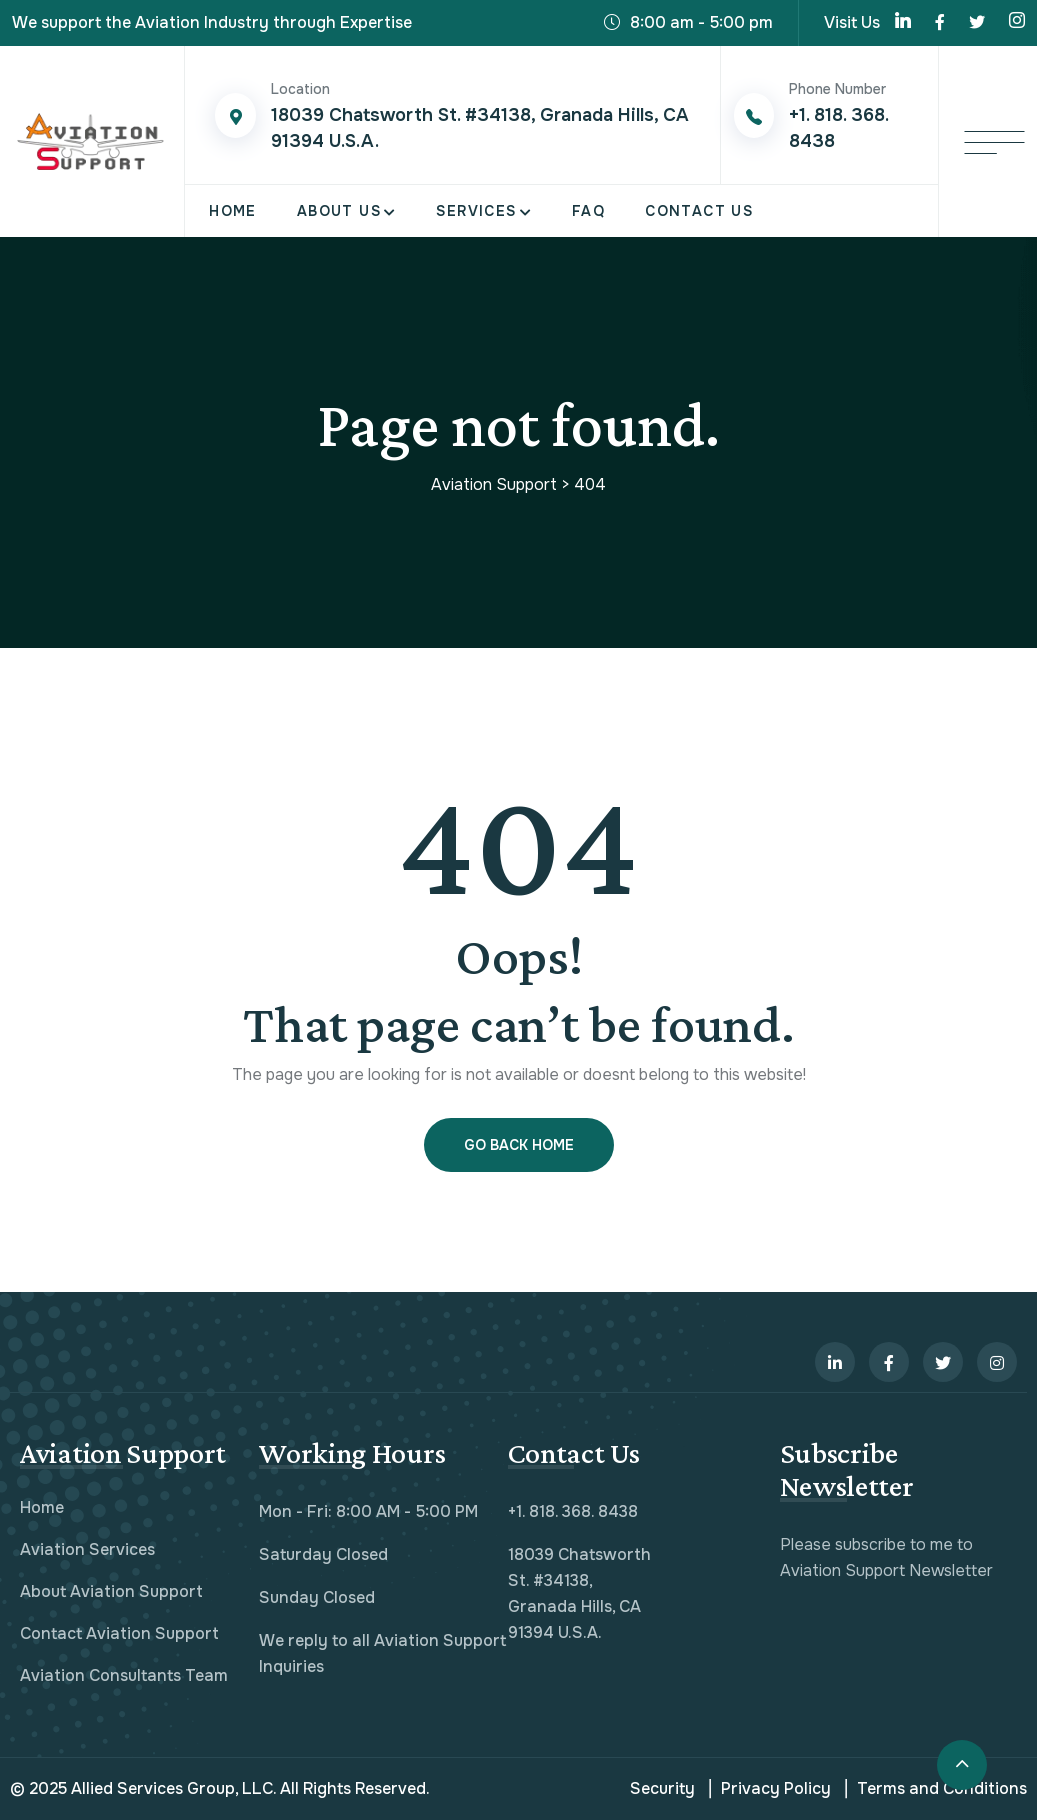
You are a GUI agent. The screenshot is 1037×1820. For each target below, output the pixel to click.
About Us (339, 211)
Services (476, 211)
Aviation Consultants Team (124, 1675)
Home (233, 211)
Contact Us (699, 211)
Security (662, 1788)
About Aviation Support (111, 1591)
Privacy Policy (770, 1789)
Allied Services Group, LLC (172, 1788)
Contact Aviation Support (119, 1633)
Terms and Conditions (936, 1789)
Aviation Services (87, 1549)
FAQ (588, 211)
